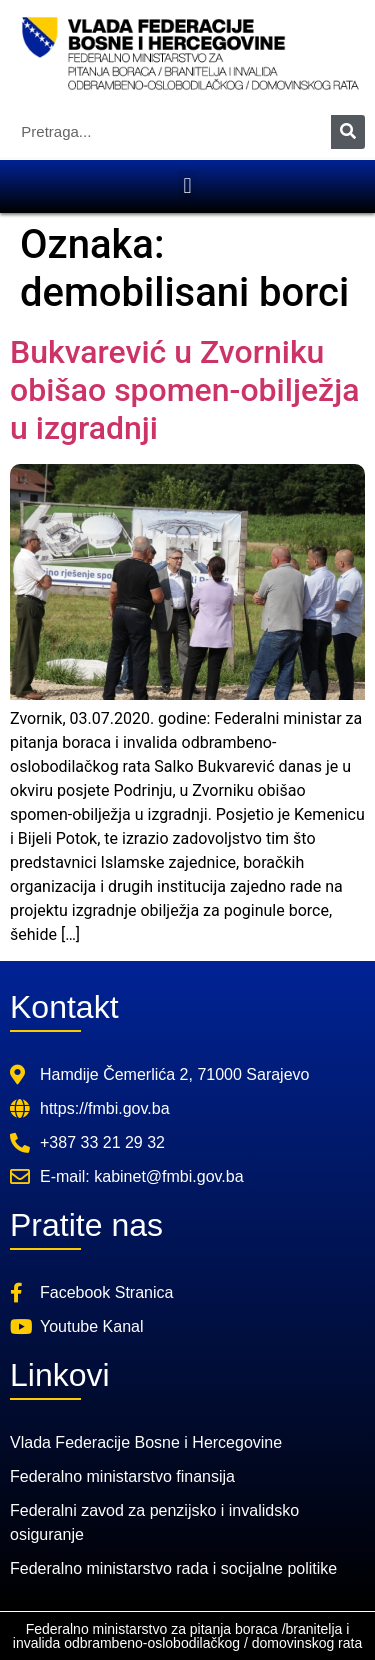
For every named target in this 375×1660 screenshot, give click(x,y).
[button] (187, 186)
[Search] (348, 132)
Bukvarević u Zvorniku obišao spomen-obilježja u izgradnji (184, 390)
